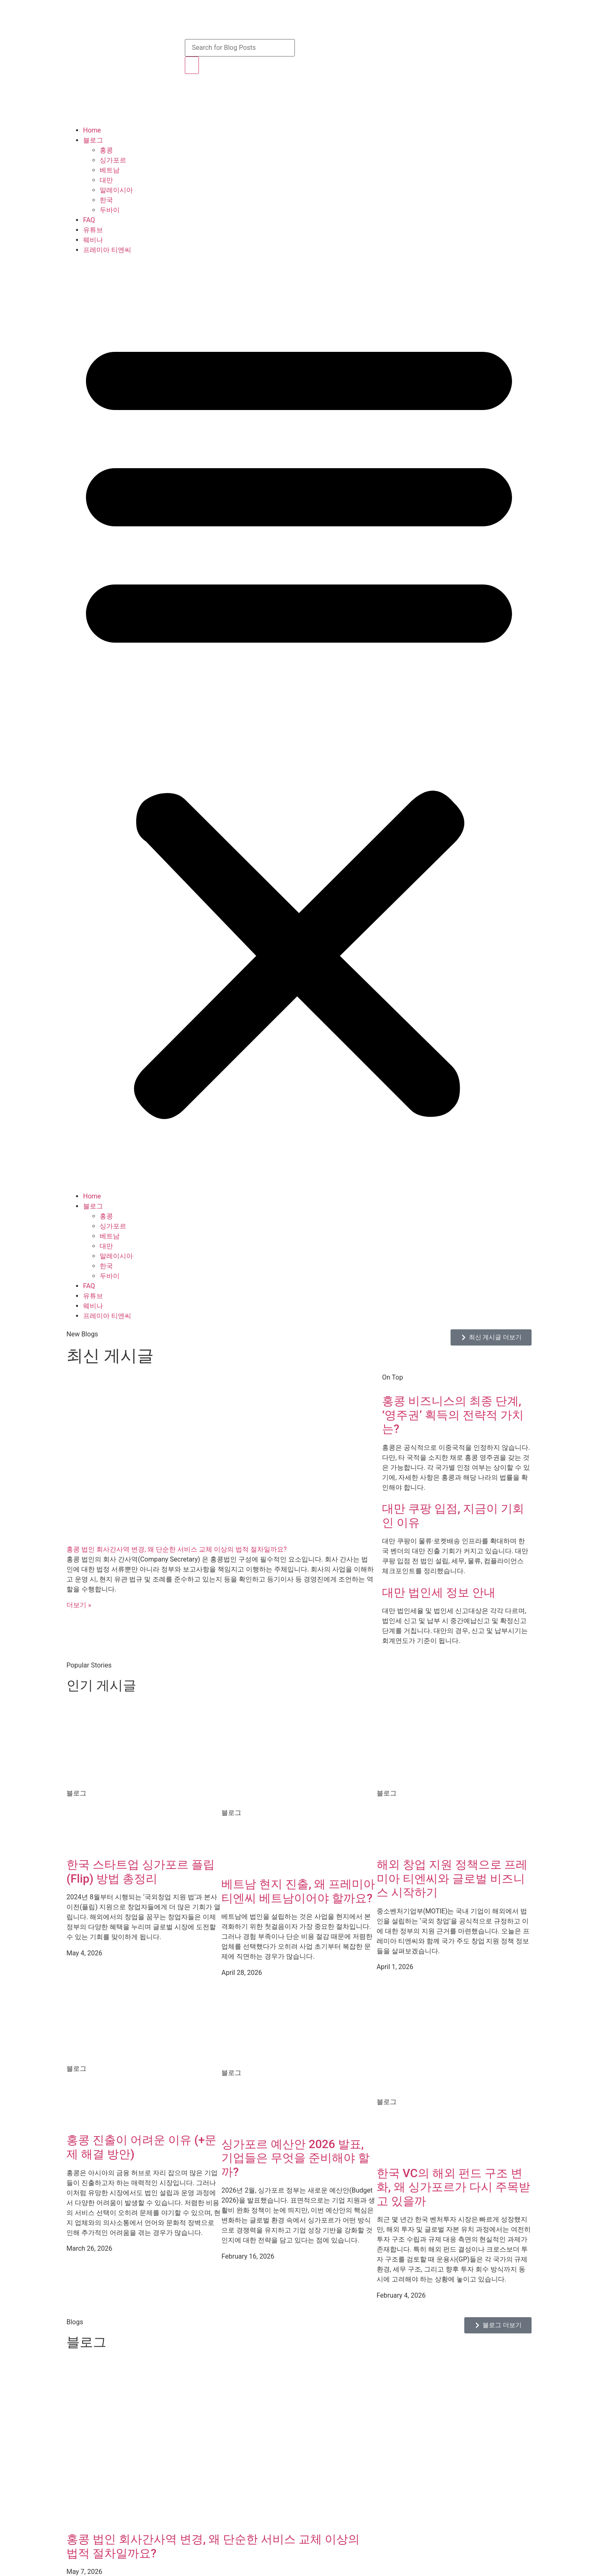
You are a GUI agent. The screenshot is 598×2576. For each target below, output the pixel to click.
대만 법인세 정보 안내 (438, 1592)
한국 (106, 200)
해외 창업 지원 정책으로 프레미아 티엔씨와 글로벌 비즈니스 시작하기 (452, 1878)
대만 (106, 180)
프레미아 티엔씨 (107, 250)
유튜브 (93, 230)
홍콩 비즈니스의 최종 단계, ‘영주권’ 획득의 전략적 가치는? (453, 1415)
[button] (299, 723)
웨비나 (93, 240)
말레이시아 (116, 190)
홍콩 (106, 150)
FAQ (89, 220)
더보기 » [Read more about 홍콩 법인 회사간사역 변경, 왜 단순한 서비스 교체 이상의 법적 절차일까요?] (78, 1605)
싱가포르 (113, 160)
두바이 (110, 210)
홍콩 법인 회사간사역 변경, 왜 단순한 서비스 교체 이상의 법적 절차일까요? (176, 1549)
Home (92, 130)
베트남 (110, 170)
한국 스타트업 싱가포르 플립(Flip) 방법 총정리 (140, 1872)
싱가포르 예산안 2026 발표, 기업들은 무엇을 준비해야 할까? (295, 2158)
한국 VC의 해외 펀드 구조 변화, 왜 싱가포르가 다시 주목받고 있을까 (453, 2187)
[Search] (192, 65)
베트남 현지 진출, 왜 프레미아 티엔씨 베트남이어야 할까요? (298, 1891)
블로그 (93, 140)
